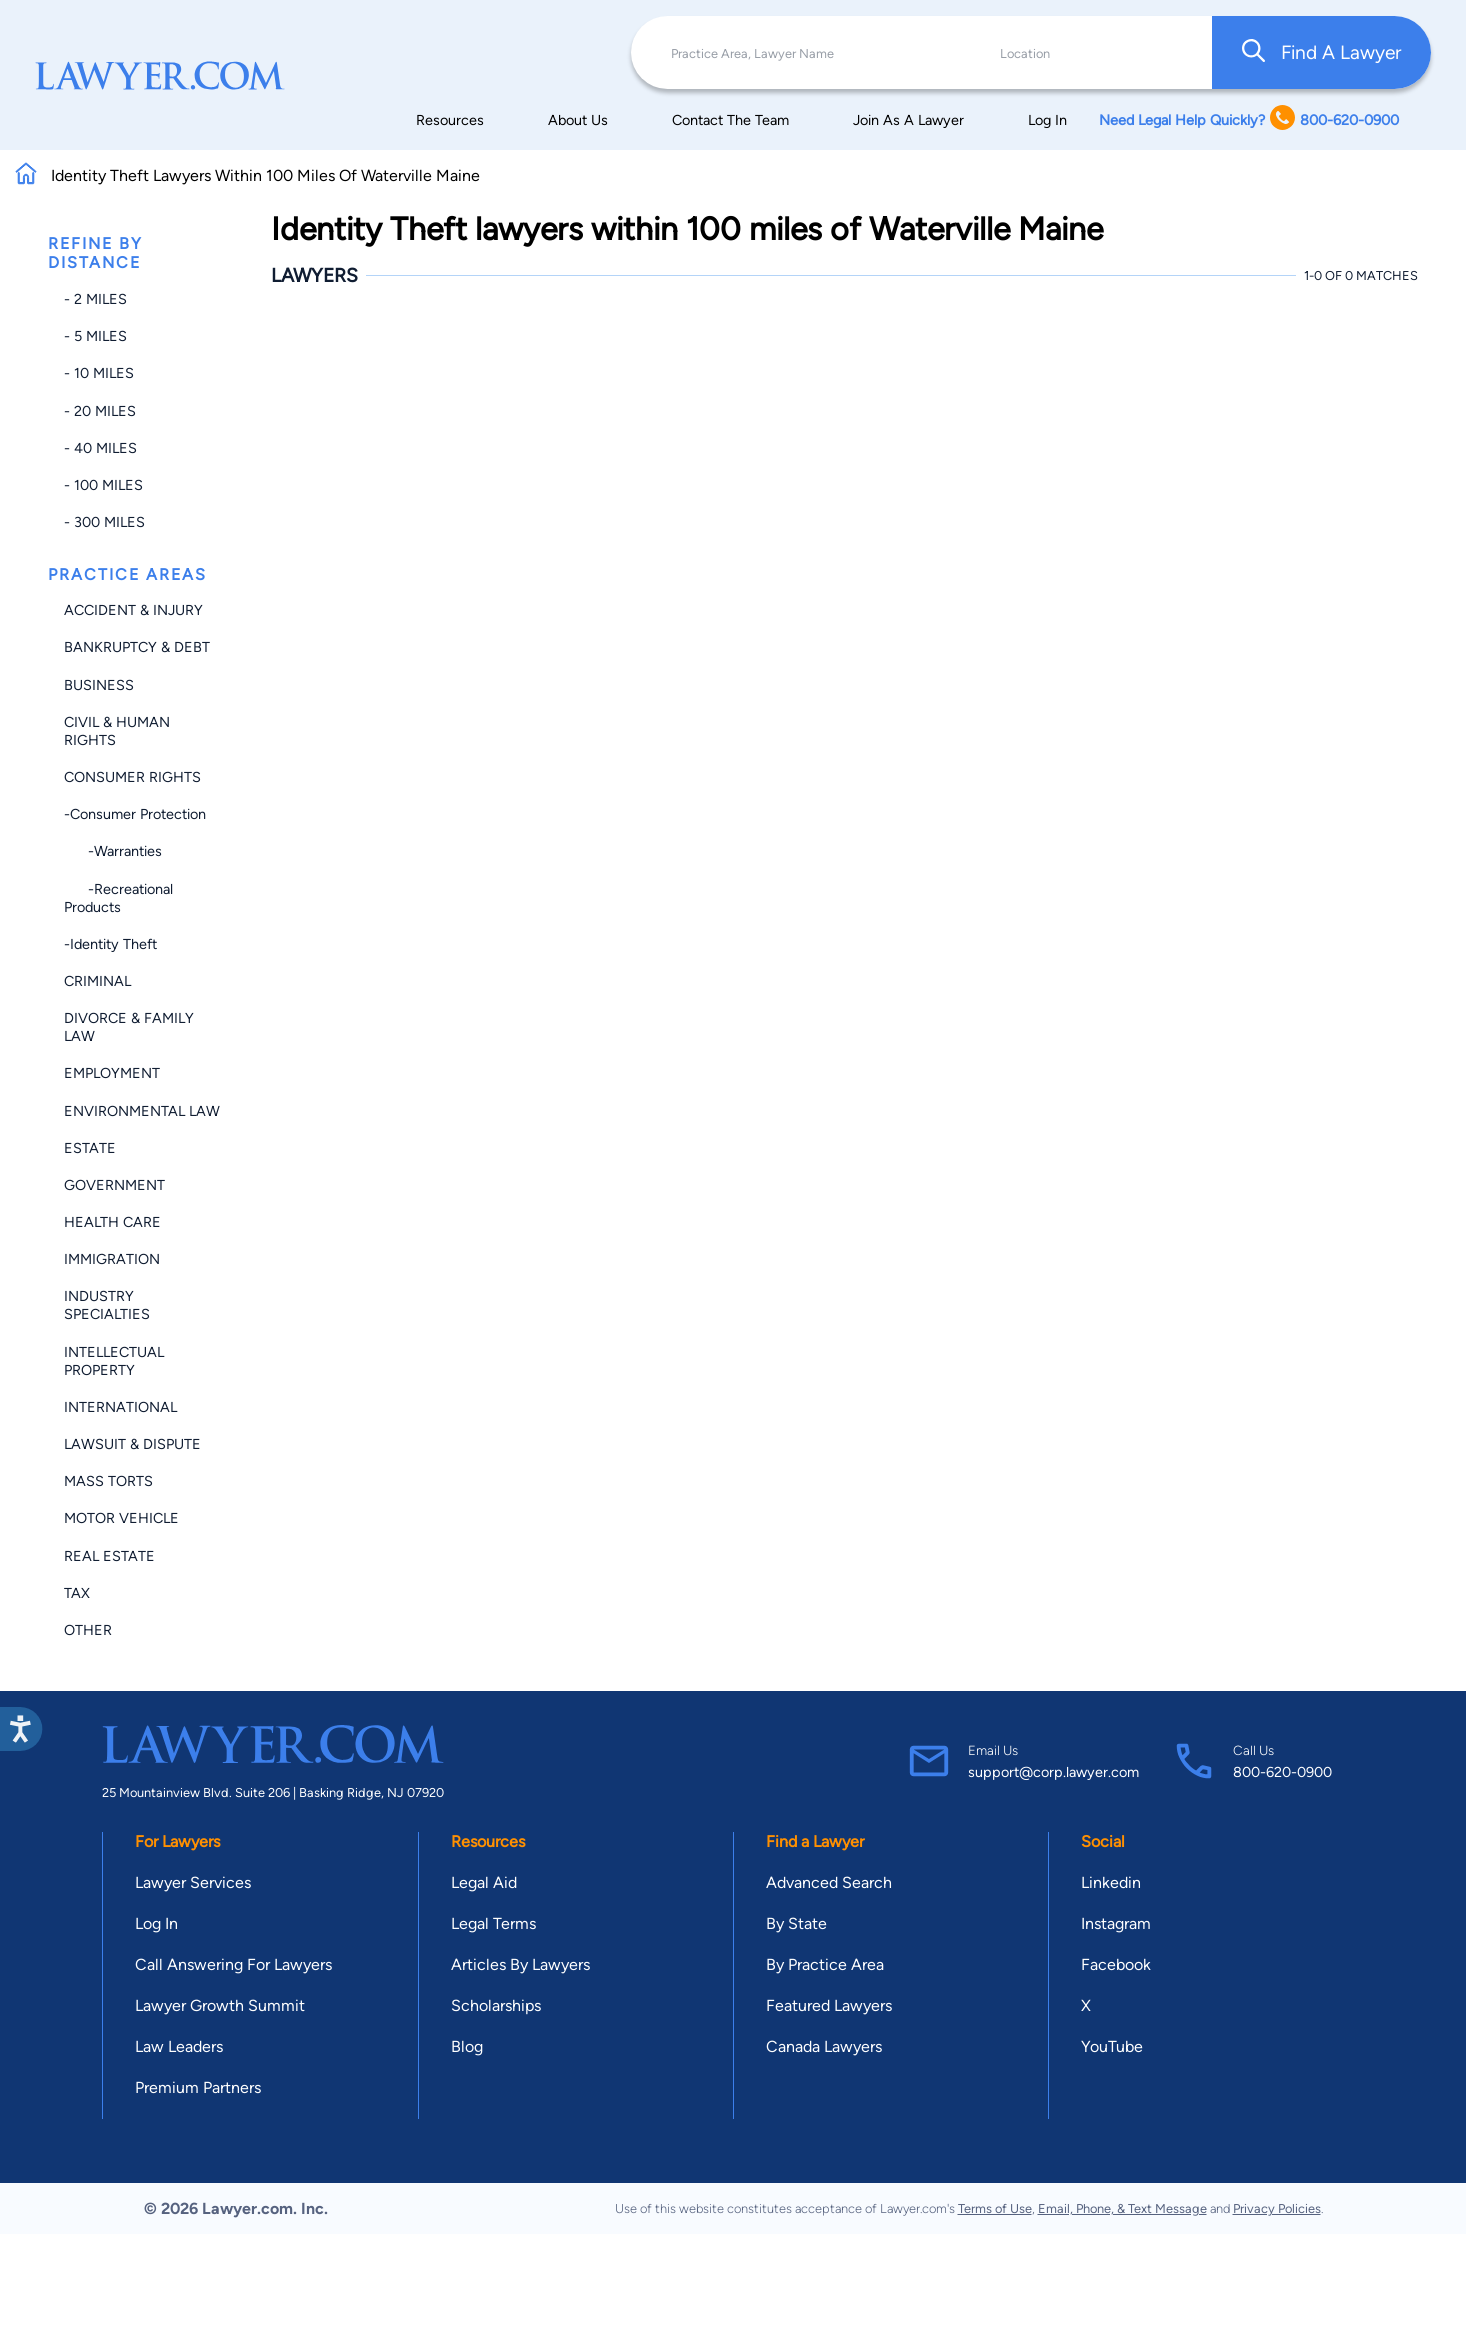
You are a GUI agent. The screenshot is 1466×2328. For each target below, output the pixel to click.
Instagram (1116, 1923)
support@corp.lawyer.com (1053, 1772)
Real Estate (109, 1556)
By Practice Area (825, 1964)
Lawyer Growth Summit (220, 2005)
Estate (90, 1148)
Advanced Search (829, 1882)
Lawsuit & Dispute (132, 1444)
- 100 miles (103, 485)
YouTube (1112, 2046)
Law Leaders (179, 2046)
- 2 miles (95, 299)
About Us (578, 120)
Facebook (1116, 1964)
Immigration (112, 1259)
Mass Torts (108, 1481)
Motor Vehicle (121, 1518)
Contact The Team (730, 120)
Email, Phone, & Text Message (1122, 2208)
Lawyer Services (193, 1882)
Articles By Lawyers (520, 1964)
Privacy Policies (1277, 2208)
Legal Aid (484, 1882)
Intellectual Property (114, 1361)
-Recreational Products (118, 898)
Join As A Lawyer (908, 120)
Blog (467, 2046)
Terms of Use (995, 2208)
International (120, 1407)
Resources (450, 120)
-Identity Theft (110, 944)
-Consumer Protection (135, 814)
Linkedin (1111, 1882)
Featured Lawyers (829, 2005)
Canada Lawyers (824, 2046)
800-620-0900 (1282, 1772)
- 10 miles (99, 373)
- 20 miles (100, 411)
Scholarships (496, 2005)
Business (99, 685)
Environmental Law (142, 1111)
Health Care (112, 1222)
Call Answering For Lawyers (233, 1964)
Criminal (97, 981)
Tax (77, 1593)
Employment (112, 1073)
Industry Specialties (107, 1305)
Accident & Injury (133, 610)
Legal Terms (493, 1923)
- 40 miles (100, 448)
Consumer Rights (132, 777)
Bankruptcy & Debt (137, 647)
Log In (1047, 120)
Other (88, 1630)
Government (114, 1185)
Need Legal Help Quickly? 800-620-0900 (1249, 119)
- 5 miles (95, 336)
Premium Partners (198, 2087)
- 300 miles (104, 522)
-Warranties (113, 851)
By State (796, 1923)
